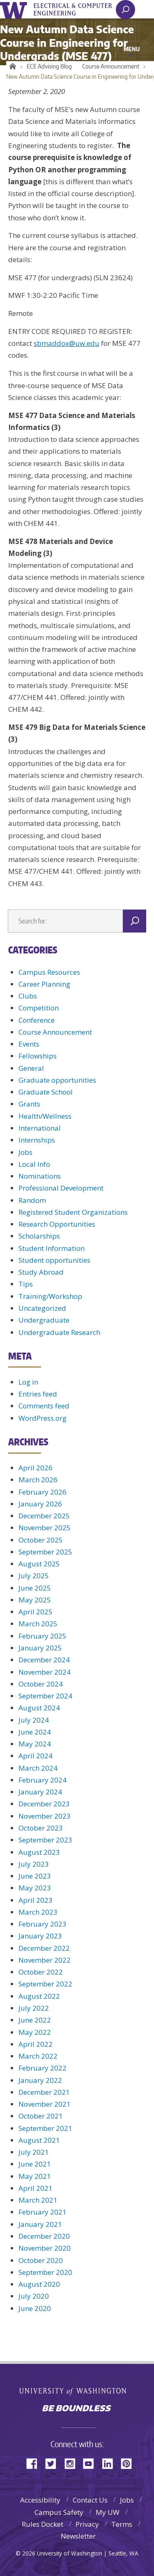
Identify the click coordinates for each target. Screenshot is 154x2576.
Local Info (34, 1164)
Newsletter (78, 2536)
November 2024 (44, 1672)
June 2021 (34, 2164)
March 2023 (37, 1912)
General (31, 1068)
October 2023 (40, 1828)
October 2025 (40, 1540)
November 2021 (44, 2104)
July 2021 (33, 2152)
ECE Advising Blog (49, 66)
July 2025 (33, 1575)
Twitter (53, 2463)
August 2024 (39, 1707)
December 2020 (44, 2236)
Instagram (72, 2463)
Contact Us (90, 2500)
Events (28, 1044)
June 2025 (34, 1588)
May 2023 (34, 1888)
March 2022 (37, 2056)
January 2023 (40, 1936)
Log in (28, 1382)
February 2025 (42, 1636)
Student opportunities (54, 1260)
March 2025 (37, 1623)
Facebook (35, 2463)
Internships (36, 1140)
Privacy (87, 2524)
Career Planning (44, 984)
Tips (25, 1284)
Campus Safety (58, 2512)
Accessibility (40, 2500)
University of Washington (15, 9)
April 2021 (35, 2188)
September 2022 (45, 1984)
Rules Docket (42, 2524)
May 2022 (34, 2032)
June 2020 (34, 2308)
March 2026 (37, 1479)
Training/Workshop (50, 1296)
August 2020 (39, 2284)
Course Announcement (110, 66)
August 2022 (39, 1996)
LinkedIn (110, 2463)
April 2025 (35, 1611)
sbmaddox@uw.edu (66, 343)
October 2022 (40, 1972)
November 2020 (44, 2248)
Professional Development (60, 1188)
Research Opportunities (56, 1224)
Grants (29, 1104)
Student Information (51, 1248)
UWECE (78, 9)
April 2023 (35, 1900)
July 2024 (33, 1720)
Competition (38, 1008)
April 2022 (35, 2044)
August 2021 (39, 2140)
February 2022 (42, 2068)
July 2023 (33, 1864)
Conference (36, 1020)
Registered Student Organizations (73, 1212)
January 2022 (40, 2080)
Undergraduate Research (59, 1332)
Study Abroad (41, 1272)
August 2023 (39, 1852)
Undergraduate (43, 1320)
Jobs (25, 1152)
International (39, 1128)
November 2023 (44, 1816)
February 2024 (42, 1780)
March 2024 (37, 1768)
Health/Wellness (44, 1116)
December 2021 (44, 2092)
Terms (121, 2524)
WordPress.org (42, 1418)
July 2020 (33, 2296)
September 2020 (45, 2272)
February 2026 (42, 1492)
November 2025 (44, 1527)
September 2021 (45, 2128)
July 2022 (33, 2008)
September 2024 (45, 1696)
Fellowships (37, 1056)
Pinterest (129, 2463)
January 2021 (40, 2224)
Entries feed (37, 1394)
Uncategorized (42, 1308)
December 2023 (44, 1803)
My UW (108, 2512)
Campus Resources (49, 972)
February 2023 (42, 1924)
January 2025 (40, 1648)
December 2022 (44, 1948)
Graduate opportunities (57, 1080)
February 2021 (42, 2212)
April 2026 (35, 1467)
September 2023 (45, 1840)
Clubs (27, 996)
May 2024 (34, 1744)
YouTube (91, 2463)
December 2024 (44, 1659)
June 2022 (34, 2020)
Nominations (39, 1176)
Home (11, 66)
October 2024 (40, 1684)
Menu (132, 49)
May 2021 (34, 2176)
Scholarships (39, 1236)
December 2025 (44, 1515)
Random (32, 1200)
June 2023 (34, 1876)
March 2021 (37, 2200)
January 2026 (40, 1504)
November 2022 (44, 1960)
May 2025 (34, 1600)
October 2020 (40, 2260)
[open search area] (125, 9)
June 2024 (34, 1732)
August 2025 (39, 1563)
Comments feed (43, 1405)
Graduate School (45, 1092)
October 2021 (40, 2116)
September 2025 (45, 1552)
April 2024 (35, 1755)
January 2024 (40, 1792)
